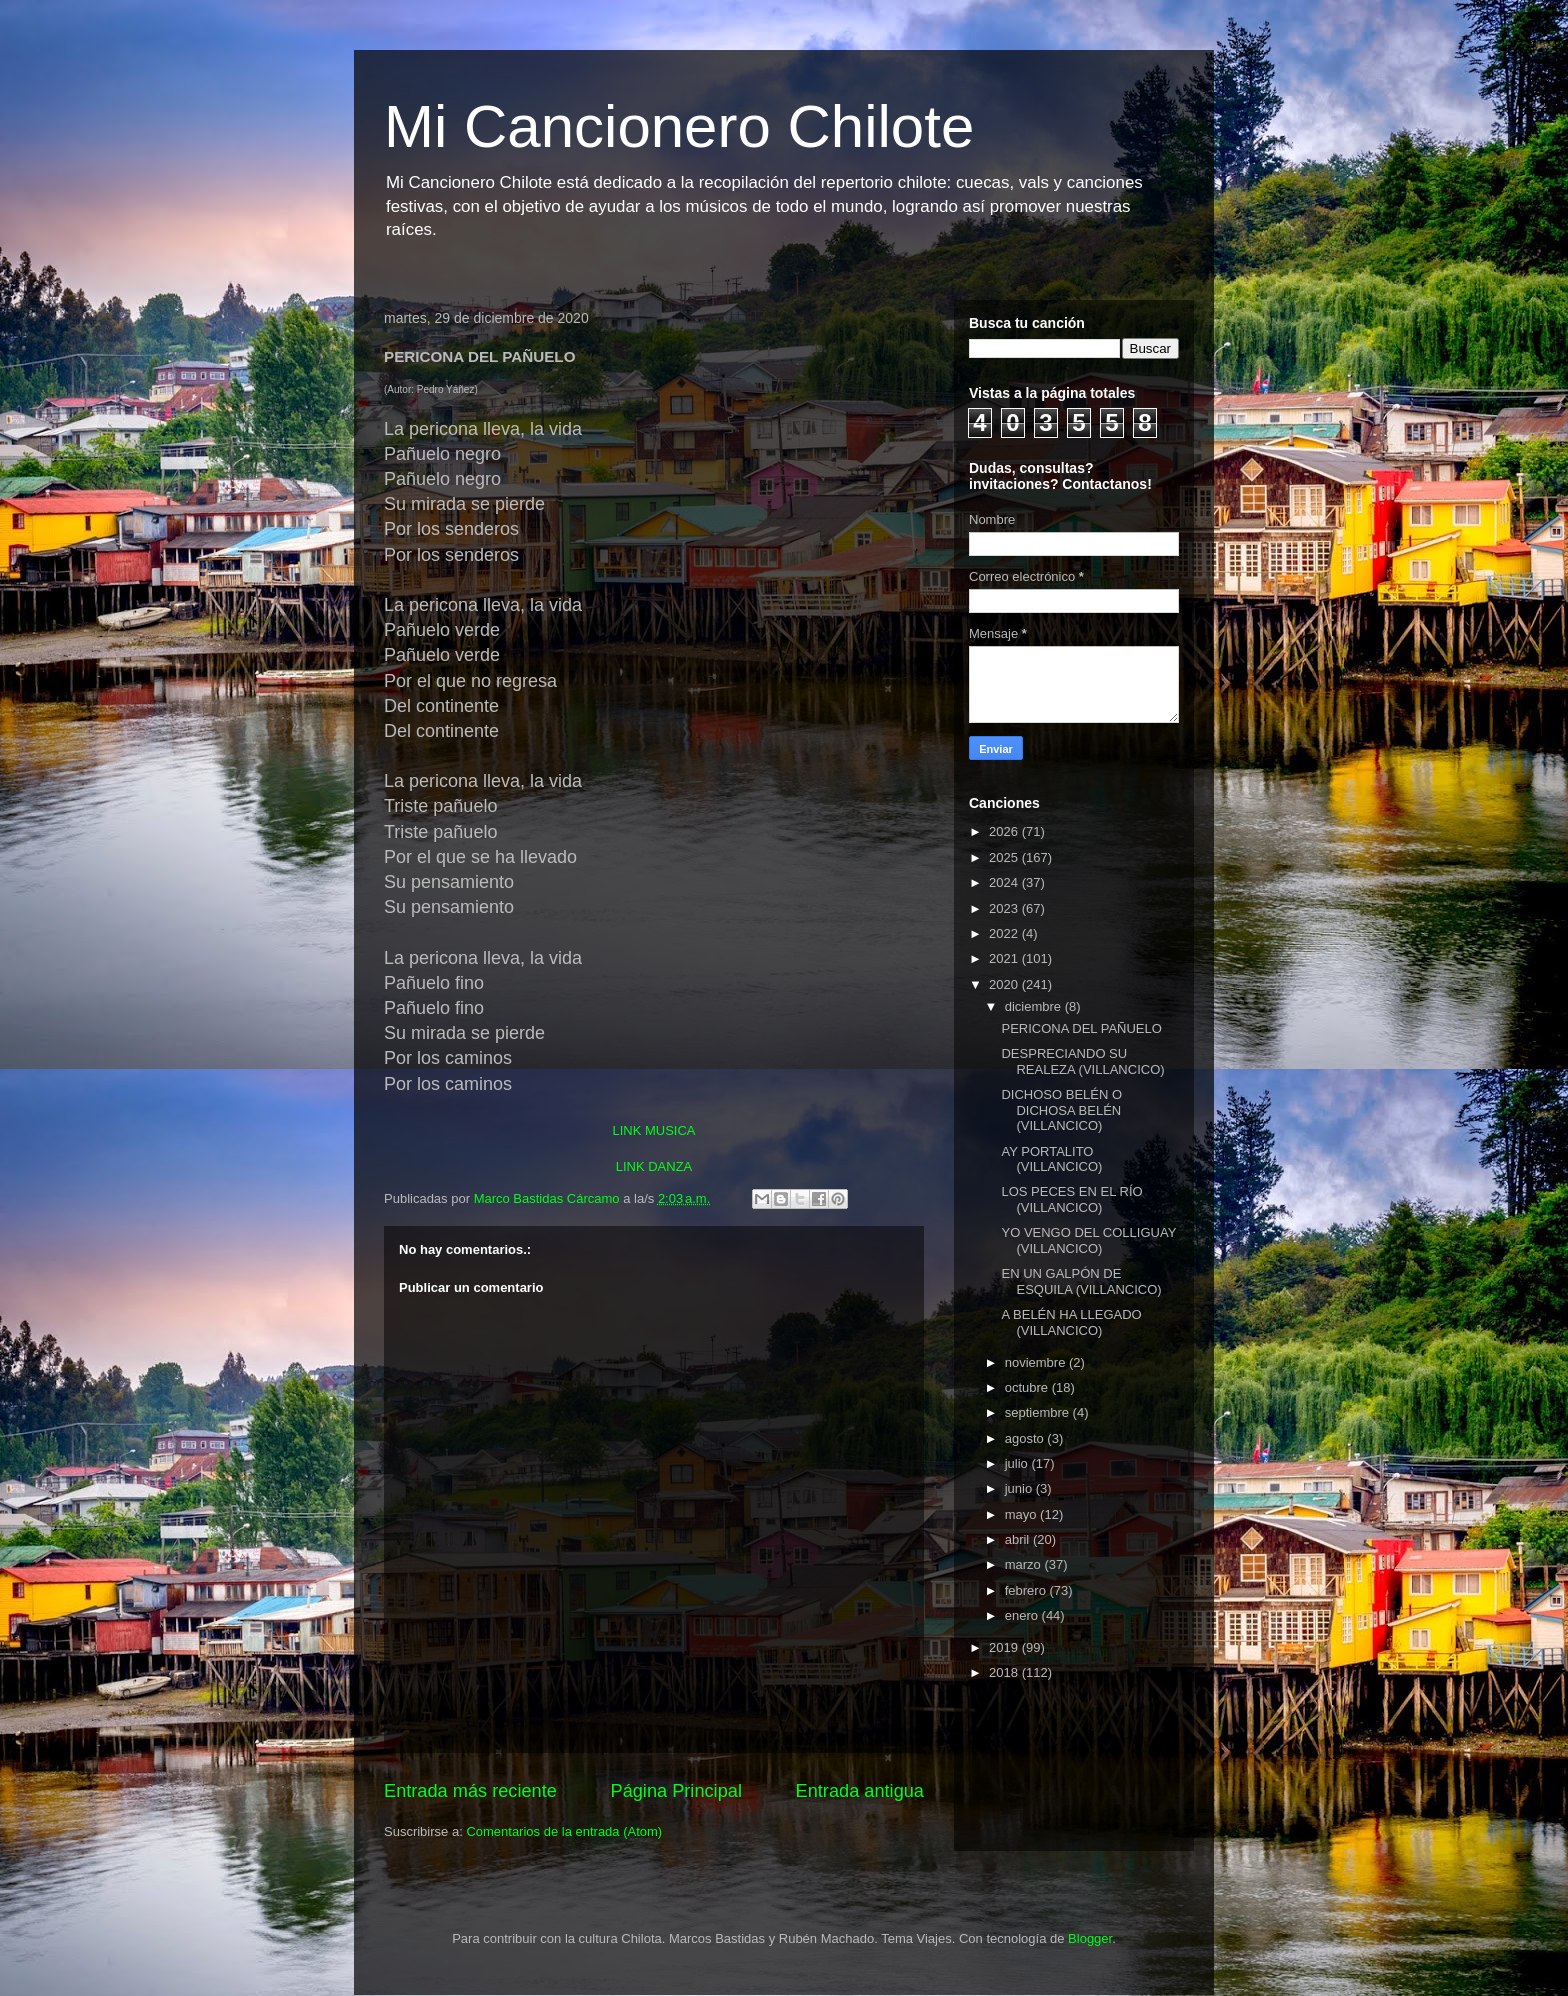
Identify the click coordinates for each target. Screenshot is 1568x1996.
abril (1019, 1539)
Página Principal (676, 1791)
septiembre (1039, 1412)
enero (1023, 1615)
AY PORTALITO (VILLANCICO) (1051, 1159)
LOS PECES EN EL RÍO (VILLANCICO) (1071, 1199)
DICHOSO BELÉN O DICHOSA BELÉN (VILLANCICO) (1061, 1110)
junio (1020, 1488)
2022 (1005, 933)
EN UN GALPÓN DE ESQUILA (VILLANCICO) (1081, 1281)
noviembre (1037, 1362)
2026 (1005, 831)
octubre (1028, 1387)
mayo (1022, 1514)
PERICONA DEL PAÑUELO (1081, 1028)
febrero (1027, 1590)
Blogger (1090, 1938)
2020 (1005, 984)
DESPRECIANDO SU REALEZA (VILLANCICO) (1082, 1061)
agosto (1026, 1438)
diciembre (1035, 1006)
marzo (1025, 1564)
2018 (1005, 1672)
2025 (1005, 857)
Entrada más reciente (470, 1791)
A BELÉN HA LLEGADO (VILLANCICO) (1071, 1322)
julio (1018, 1463)
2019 (1005, 1647)
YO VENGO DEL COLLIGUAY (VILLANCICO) (1088, 1240)
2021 (1005, 958)
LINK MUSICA (653, 1130)
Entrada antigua (860, 1791)
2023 (1005, 908)
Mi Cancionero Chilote (679, 126)
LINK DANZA (654, 1166)
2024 (1005, 882)
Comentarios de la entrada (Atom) (564, 1831)
